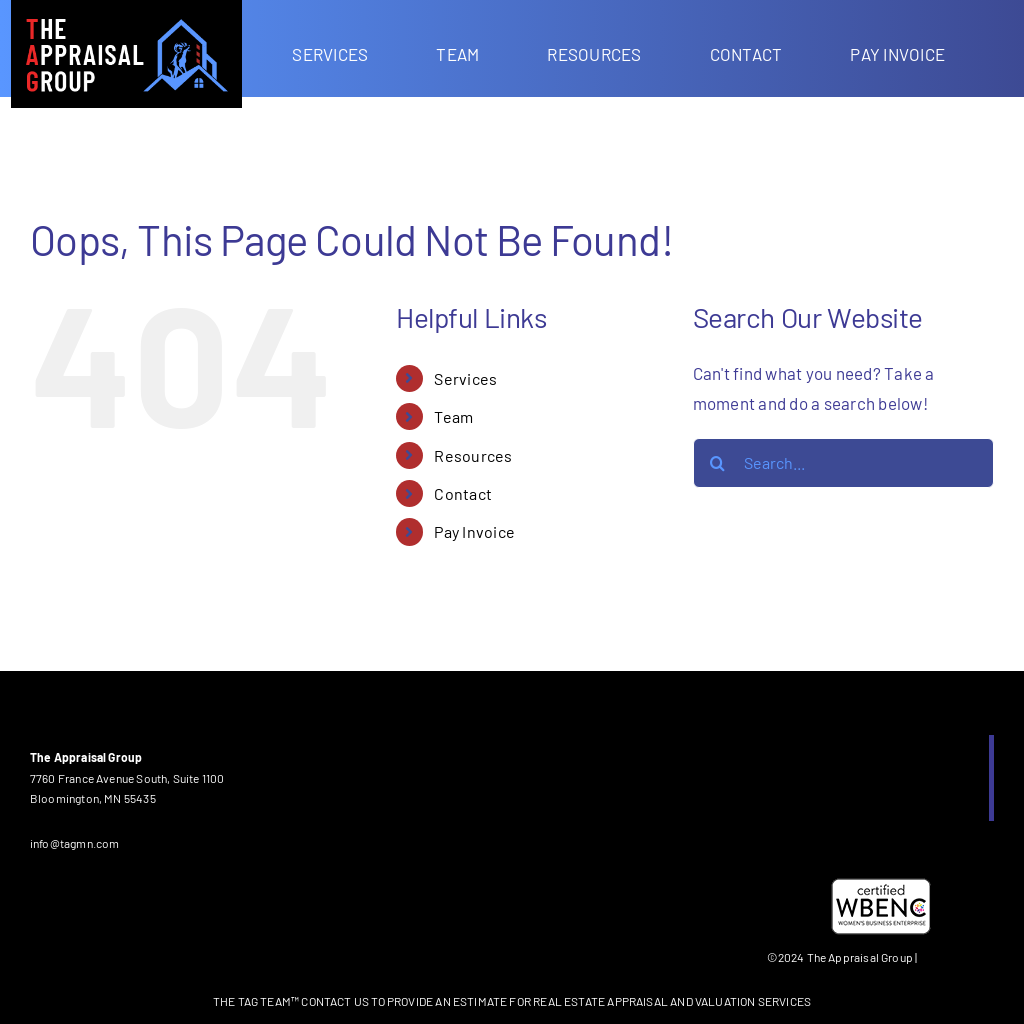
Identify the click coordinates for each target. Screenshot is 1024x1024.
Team (453, 416)
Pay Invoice (474, 531)
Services (465, 378)
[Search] (718, 463)
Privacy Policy (957, 957)
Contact (463, 493)
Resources (473, 455)
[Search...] (843, 463)
